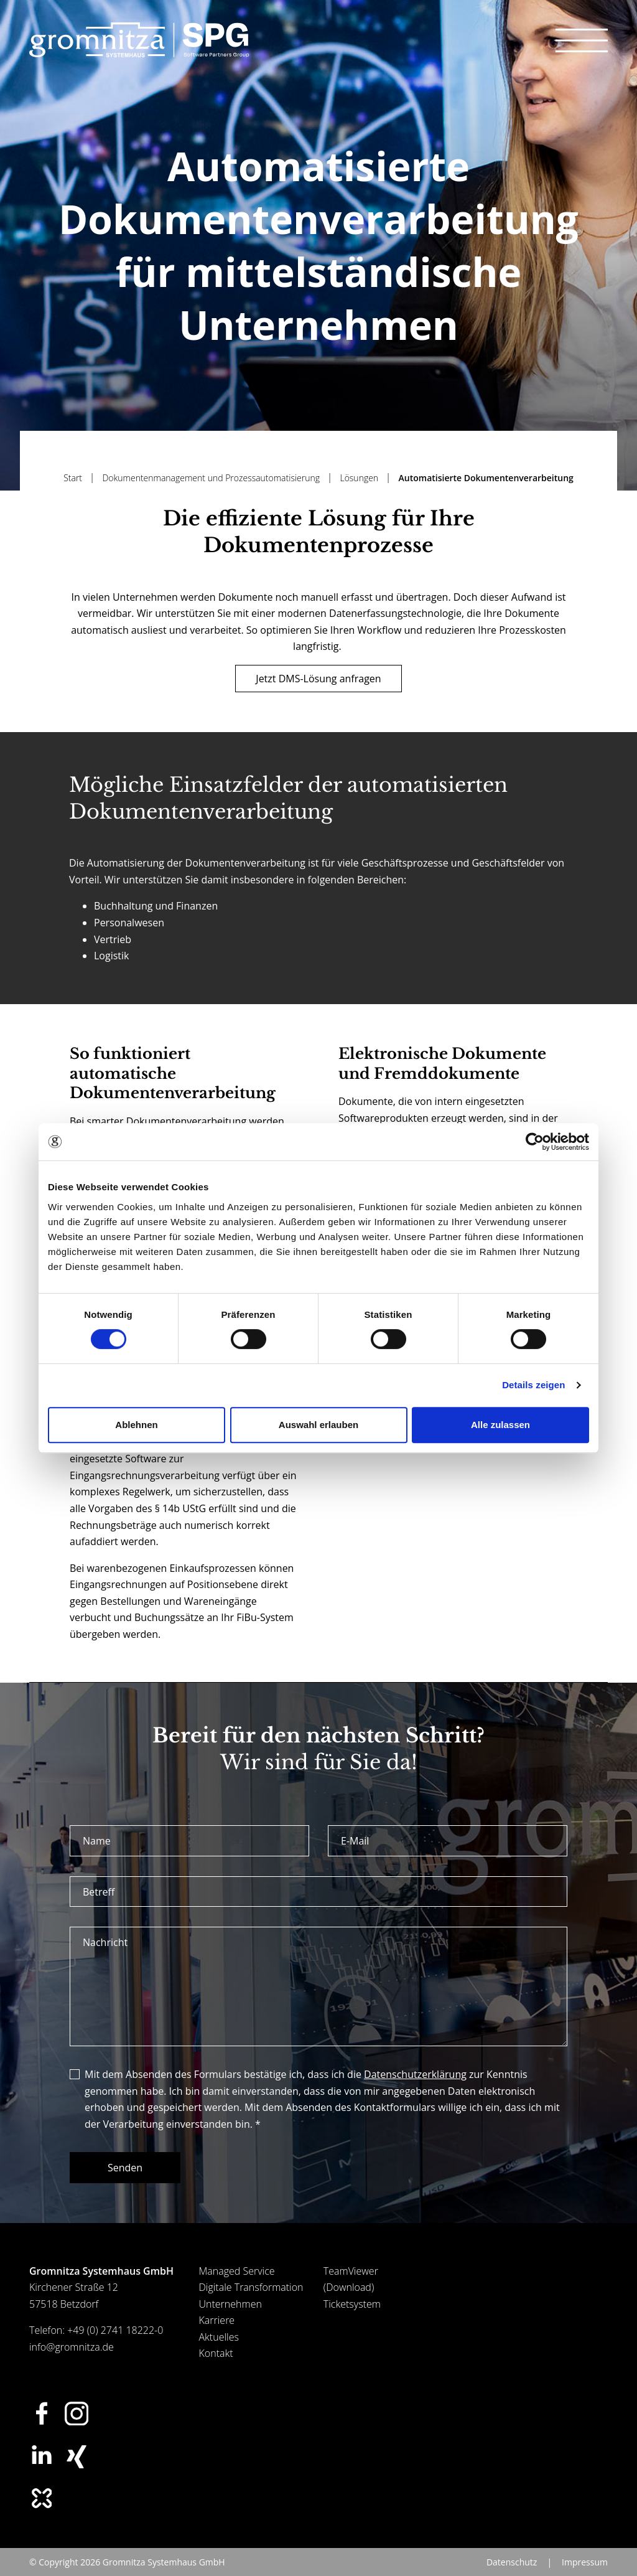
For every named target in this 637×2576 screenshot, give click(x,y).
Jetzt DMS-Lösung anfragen (318, 678)
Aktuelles (219, 2337)
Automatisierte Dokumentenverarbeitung (486, 478)
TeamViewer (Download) (350, 2279)
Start (74, 478)
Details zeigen (533, 1385)
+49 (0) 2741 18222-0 (115, 2330)
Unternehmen (230, 2304)
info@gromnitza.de (71, 2347)
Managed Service (237, 2271)
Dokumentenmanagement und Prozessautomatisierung (212, 478)
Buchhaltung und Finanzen (156, 906)
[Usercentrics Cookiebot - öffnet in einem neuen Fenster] (534, 1141)
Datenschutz (511, 2562)
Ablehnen (136, 1424)
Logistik (111, 955)
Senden (125, 2167)
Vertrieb (112, 939)
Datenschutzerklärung (415, 2074)
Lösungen (360, 478)
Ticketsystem (352, 2304)
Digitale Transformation (251, 2287)
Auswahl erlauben (318, 1424)
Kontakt (216, 2353)
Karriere (217, 2320)
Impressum (585, 2562)
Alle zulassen (500, 1424)
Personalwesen (129, 922)
